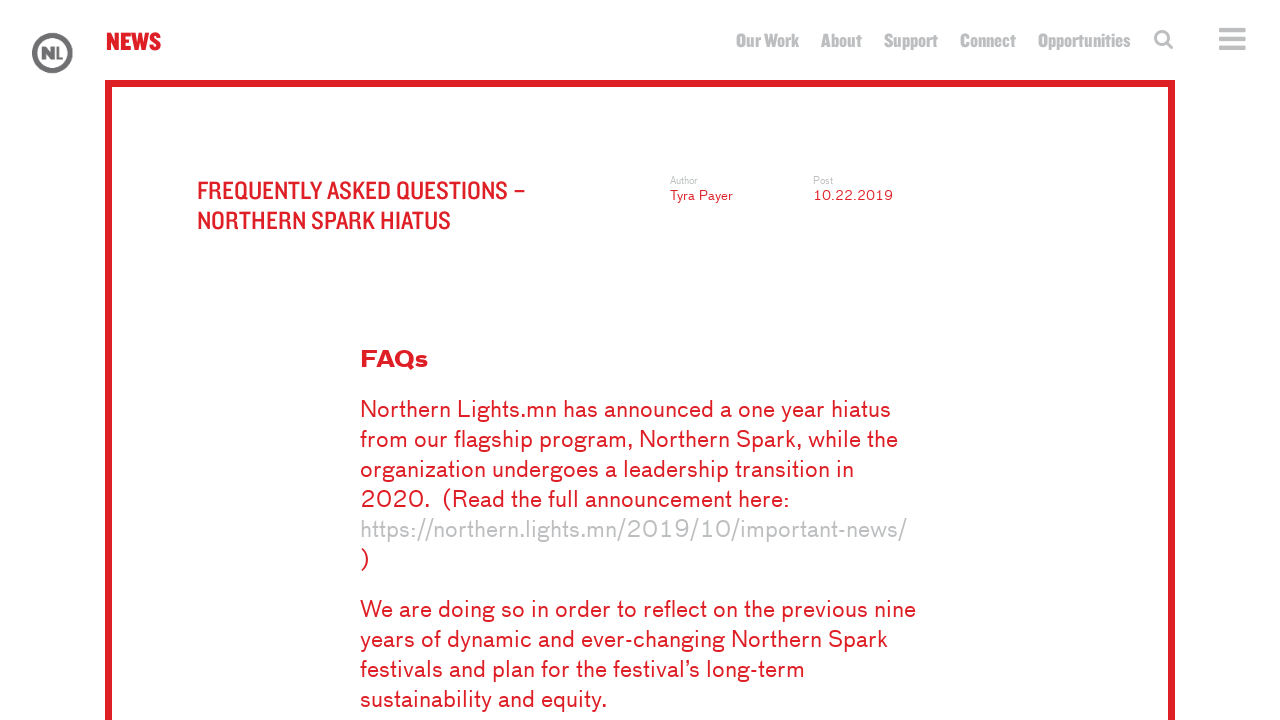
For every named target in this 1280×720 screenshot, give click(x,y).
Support (911, 40)
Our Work (767, 40)
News (133, 40)
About (841, 40)
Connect (988, 40)
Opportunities (1084, 40)
